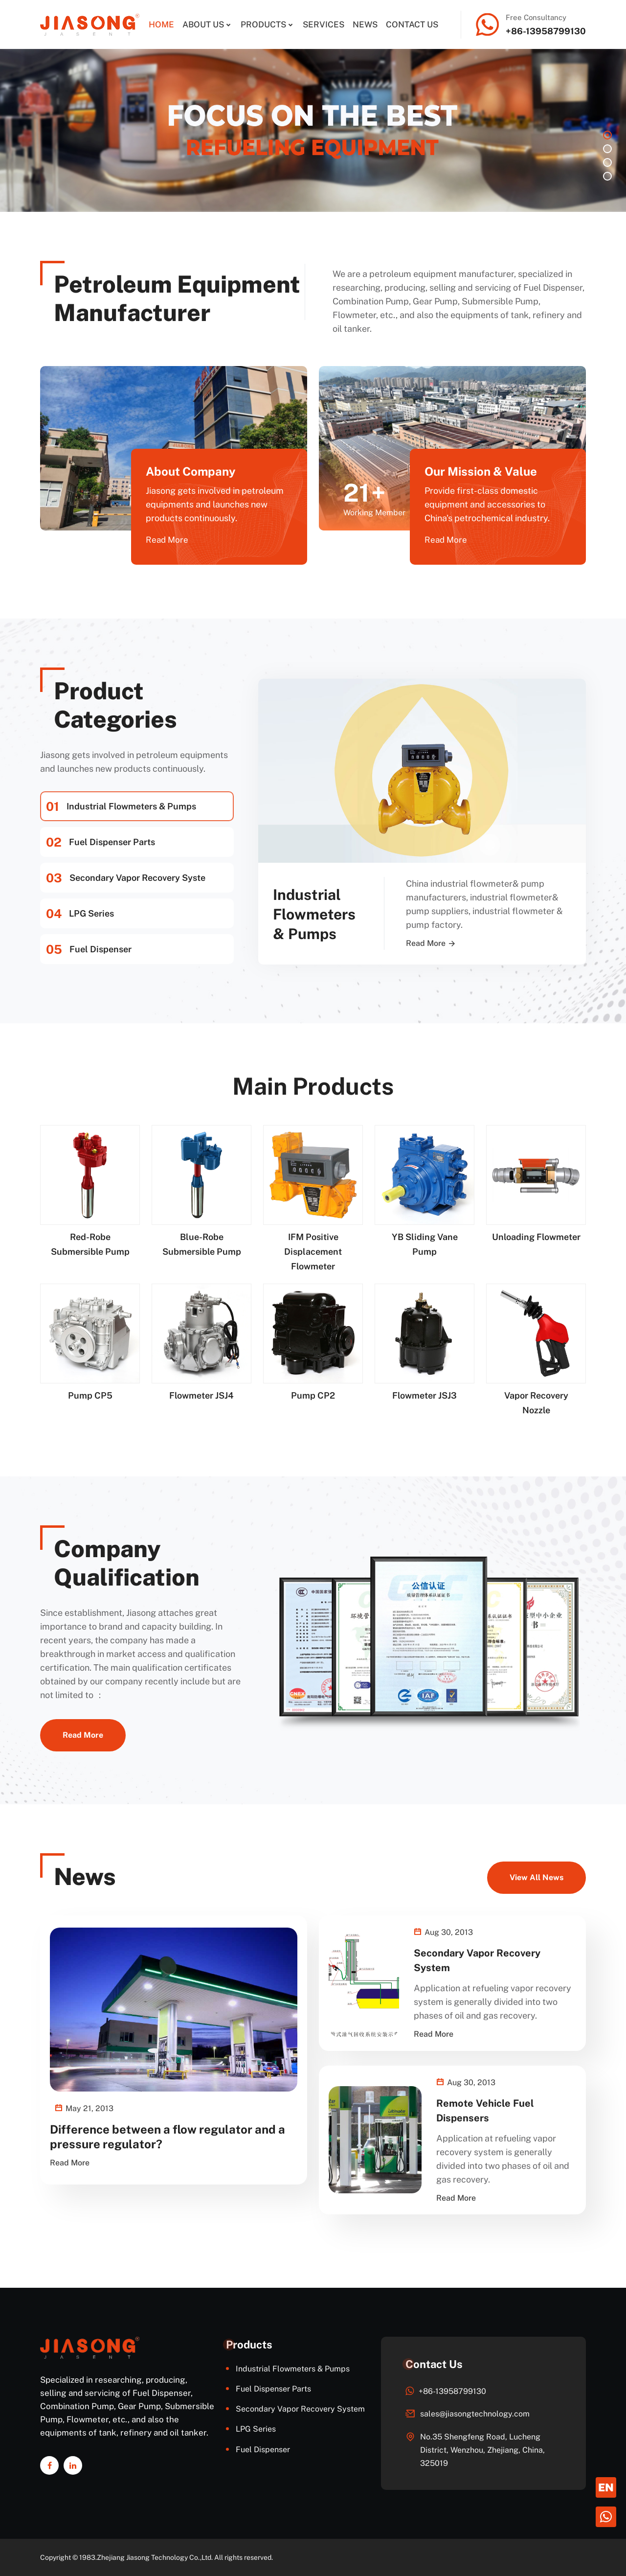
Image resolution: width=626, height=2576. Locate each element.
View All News (536, 1877)
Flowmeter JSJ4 (201, 1395)
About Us (203, 24)
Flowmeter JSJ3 (424, 1395)
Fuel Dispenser (89, 949)
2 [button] (607, 148)
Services (323, 24)
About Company (191, 471)
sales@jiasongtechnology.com (475, 2413)
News (365, 24)
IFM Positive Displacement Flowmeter (313, 1251)
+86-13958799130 (546, 31)
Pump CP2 (313, 1395)
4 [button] (607, 176)
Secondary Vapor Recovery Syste (125, 878)
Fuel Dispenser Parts (100, 842)
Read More (167, 540)
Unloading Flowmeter (536, 1237)
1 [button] (607, 135)
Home (161, 24)
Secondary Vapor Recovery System (300, 2409)
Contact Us (412, 24)
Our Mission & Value (481, 471)
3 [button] (607, 162)
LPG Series (80, 913)
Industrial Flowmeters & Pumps (121, 806)
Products (263, 24)
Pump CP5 (90, 1395)
